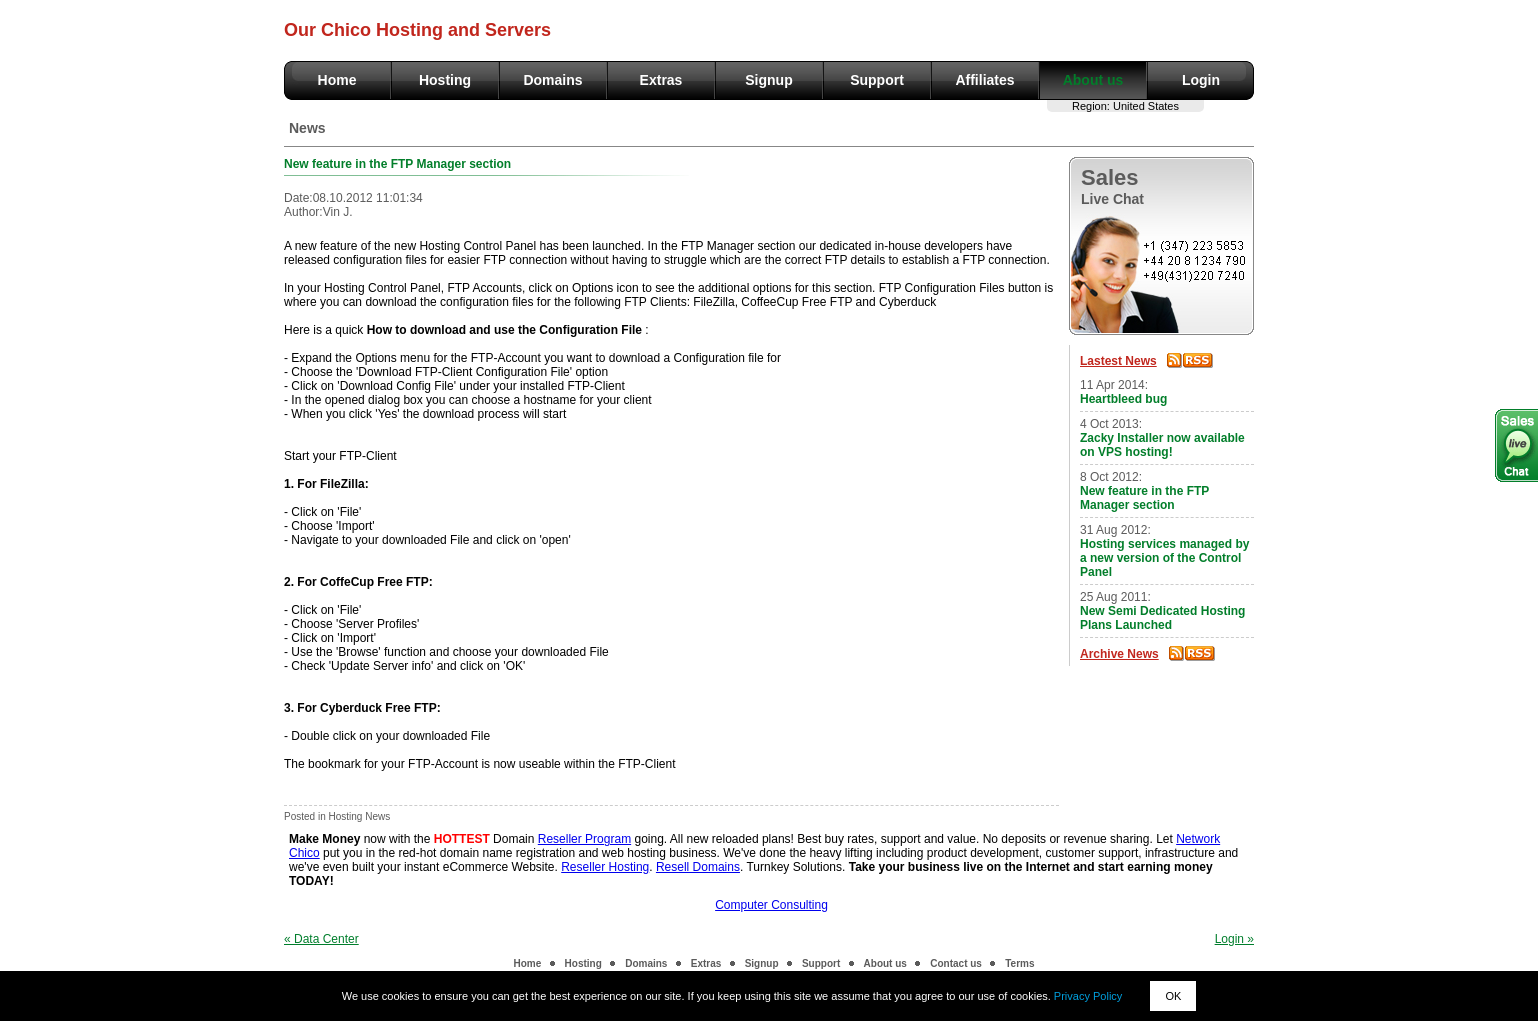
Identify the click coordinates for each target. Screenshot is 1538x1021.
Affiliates (984, 80)
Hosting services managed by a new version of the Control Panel (1164, 558)
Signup (768, 80)
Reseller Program (584, 839)
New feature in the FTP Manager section (1144, 498)
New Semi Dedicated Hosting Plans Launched (1162, 618)
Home (337, 80)
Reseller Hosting (605, 867)
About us (1093, 80)
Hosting (445, 80)
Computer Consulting (771, 905)
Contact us (956, 963)
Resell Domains (698, 867)
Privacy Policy (1088, 996)
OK (1173, 996)
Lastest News (1118, 361)
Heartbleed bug (1123, 399)
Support (877, 80)
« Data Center (321, 939)
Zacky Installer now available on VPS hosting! (1162, 445)
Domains (552, 80)
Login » (1234, 939)
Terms (1019, 963)
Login (1201, 80)
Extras (661, 80)
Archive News (1119, 654)
